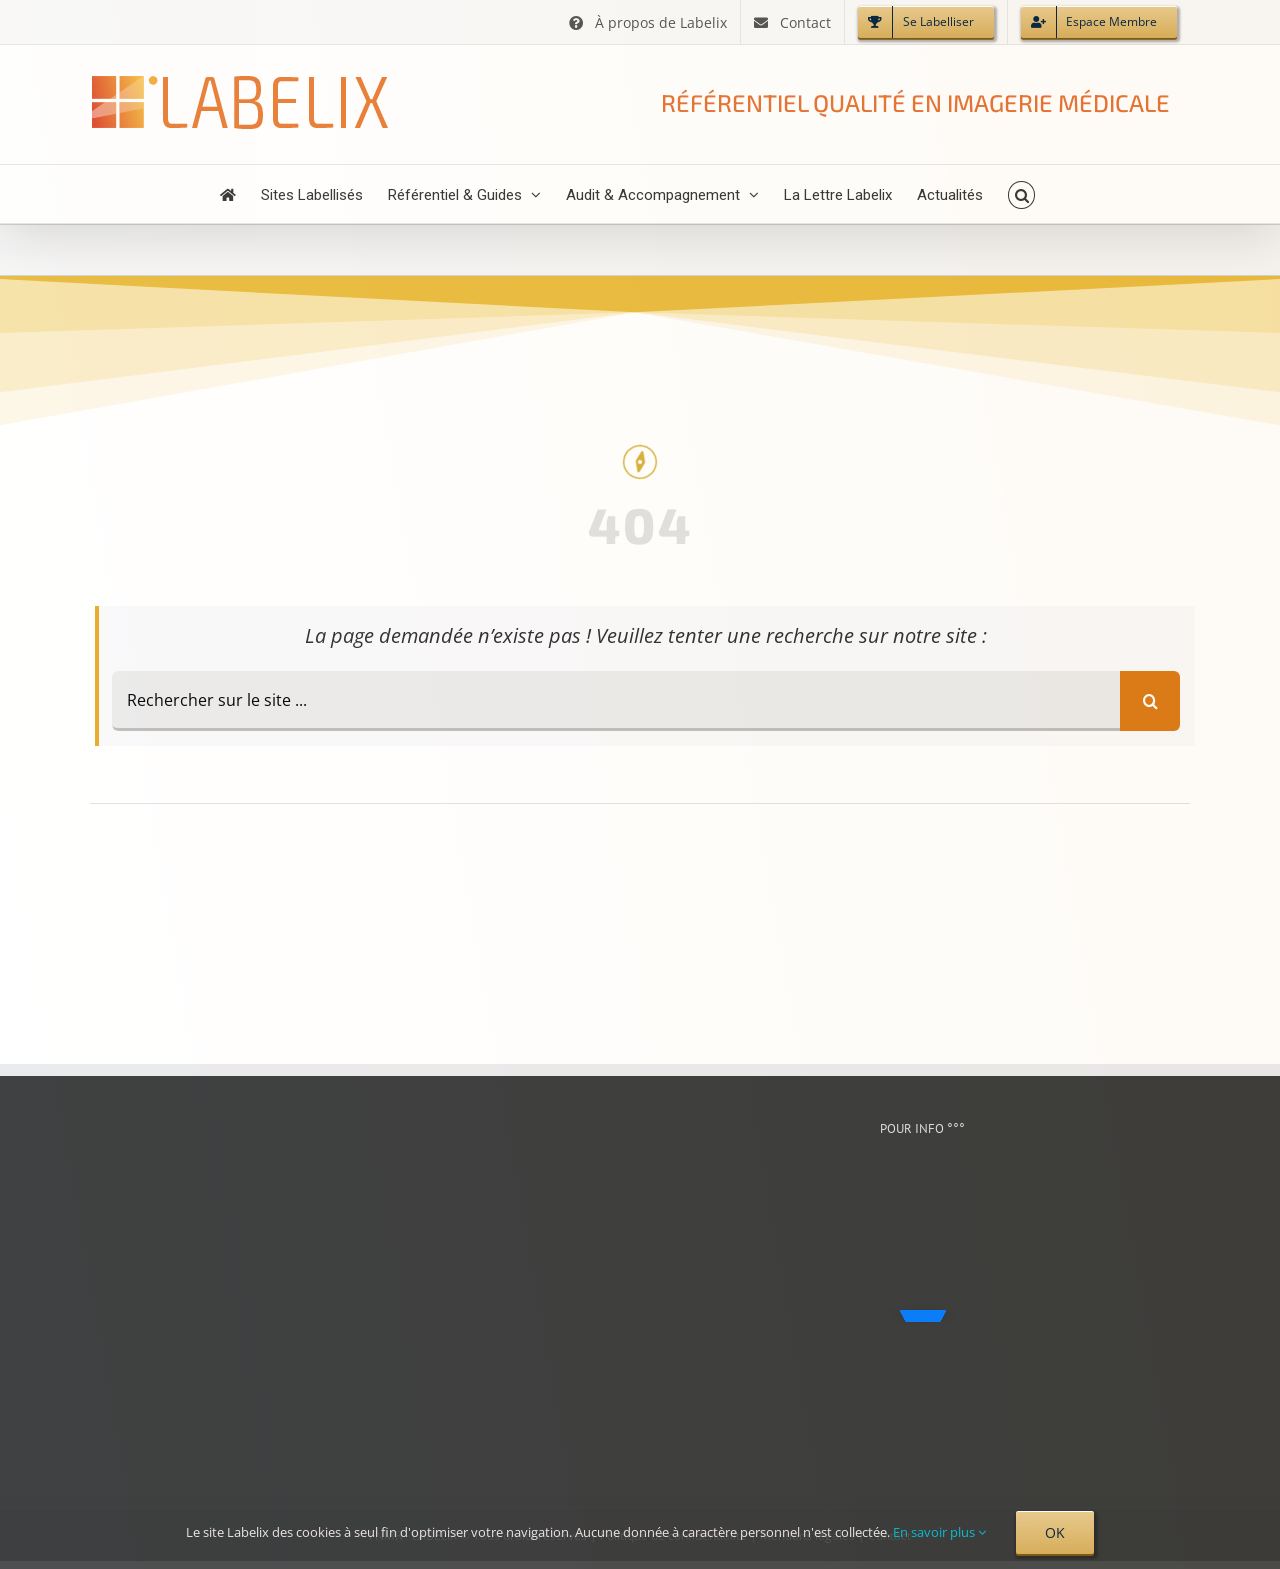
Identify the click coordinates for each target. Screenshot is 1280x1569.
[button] (1021, 194)
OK (1055, 1532)
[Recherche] (1150, 701)
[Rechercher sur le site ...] (616, 701)
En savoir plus (939, 1532)
